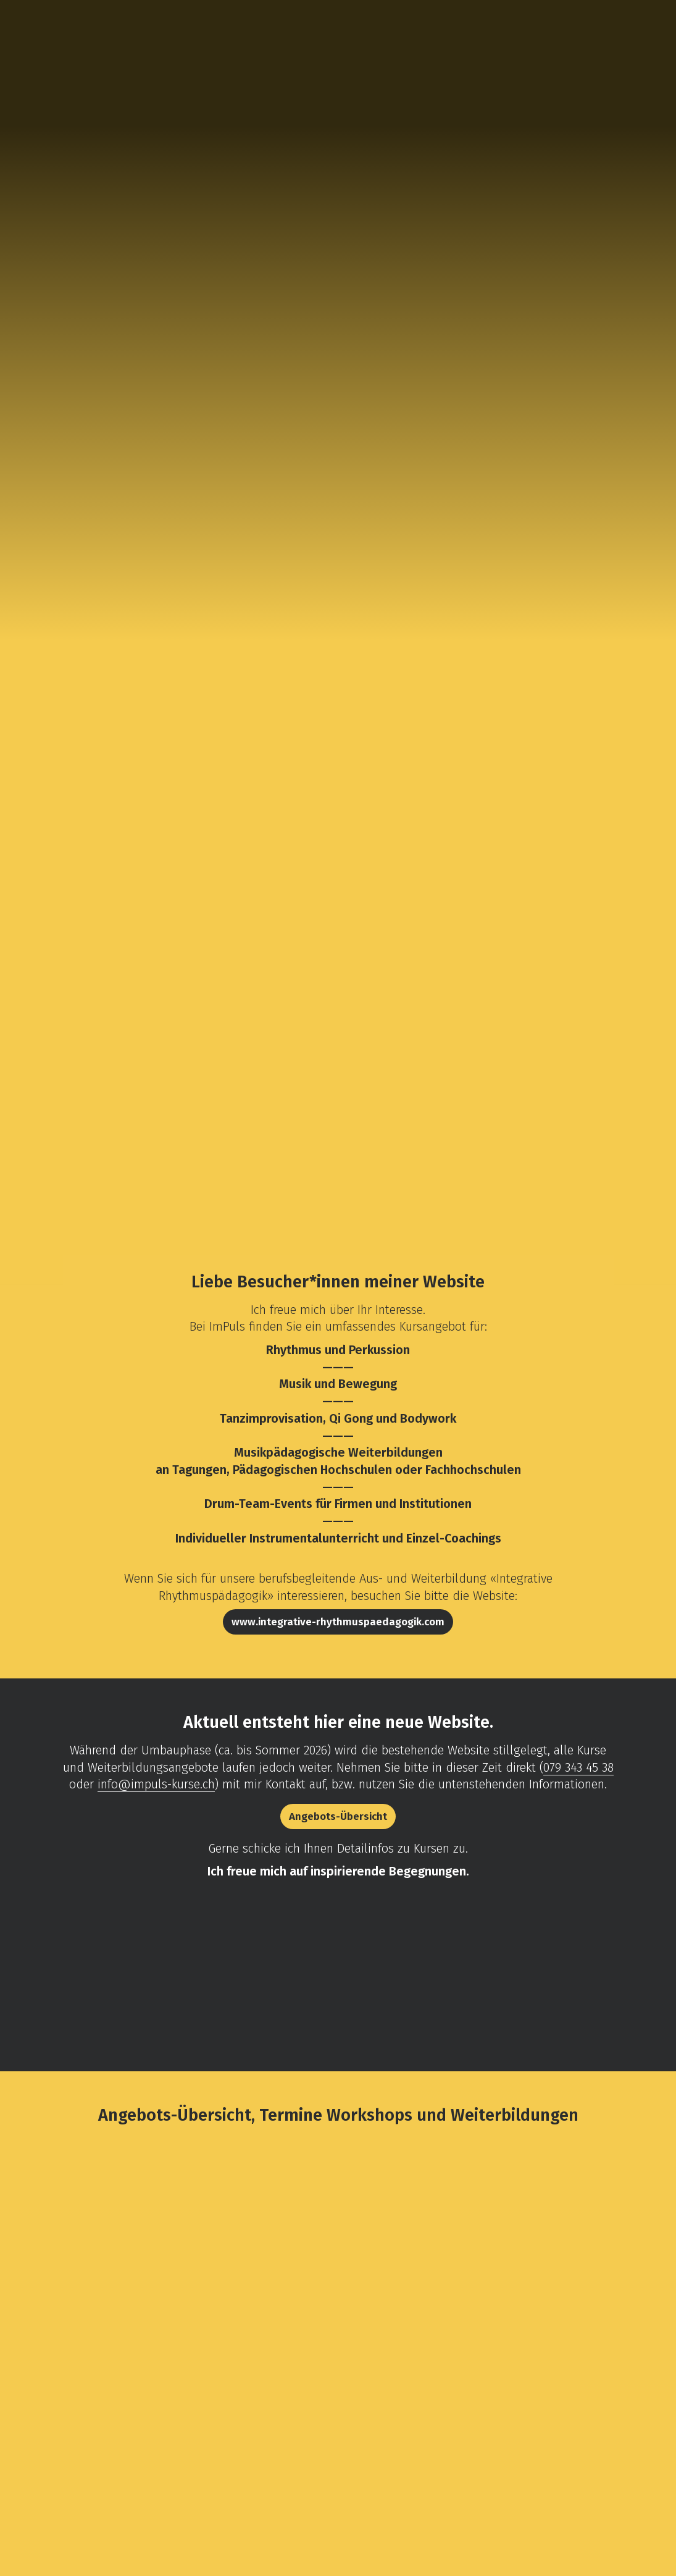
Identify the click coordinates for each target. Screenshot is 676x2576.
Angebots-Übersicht (338, 1816)
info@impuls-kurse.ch (156, 1784)
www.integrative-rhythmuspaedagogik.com (338, 1621)
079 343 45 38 (578, 1767)
